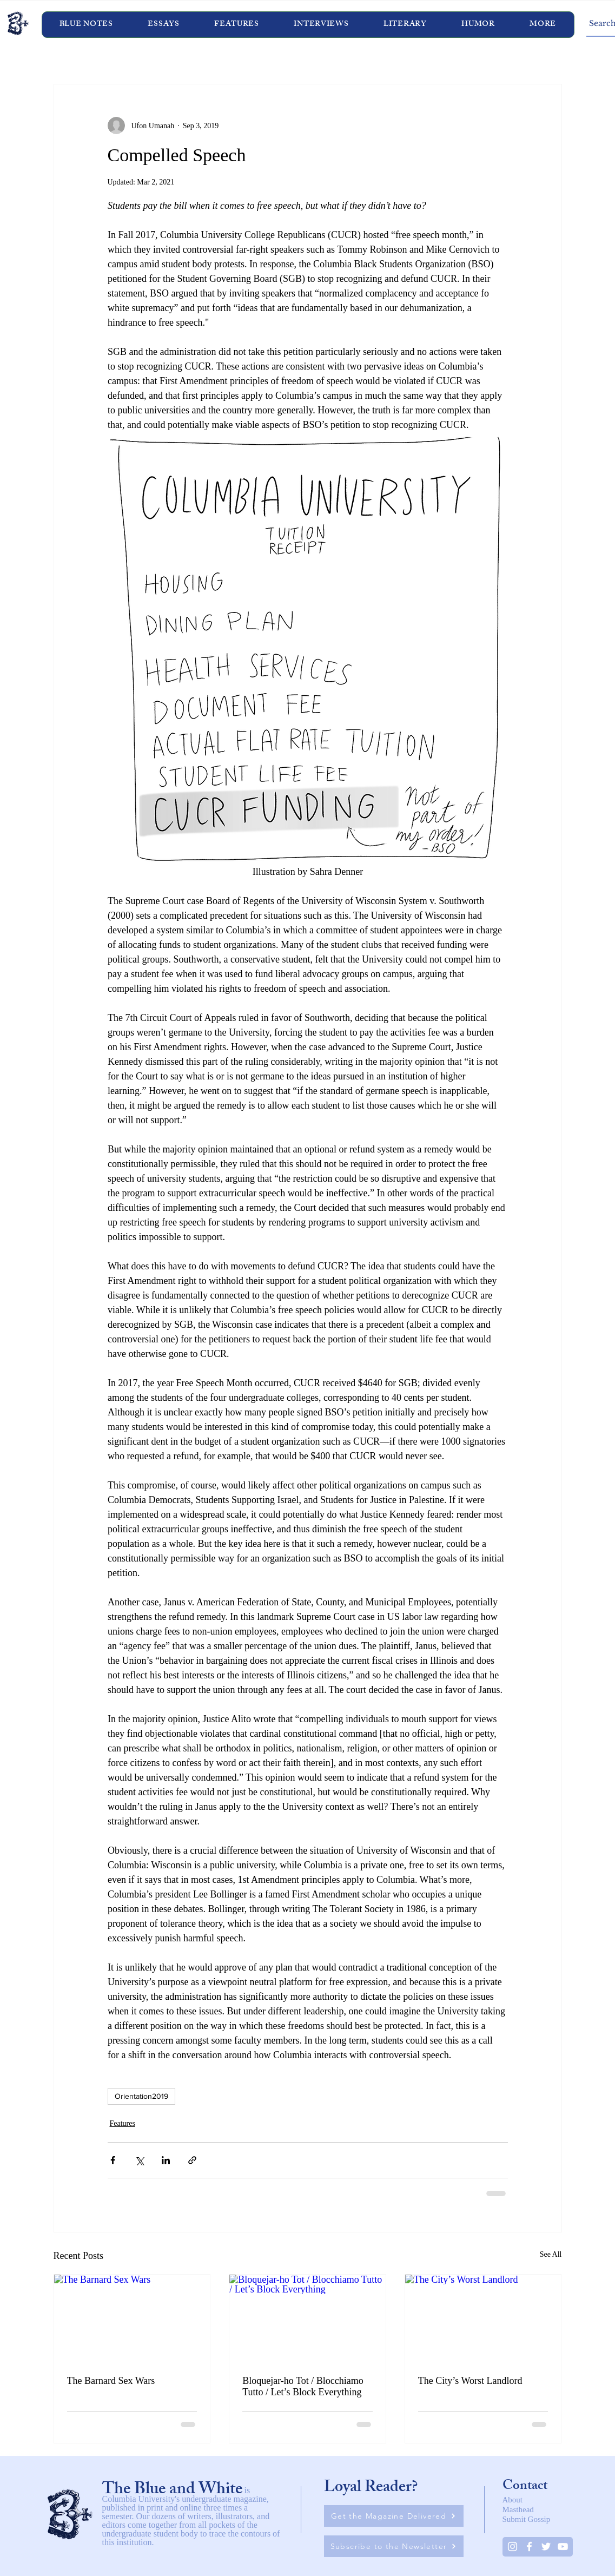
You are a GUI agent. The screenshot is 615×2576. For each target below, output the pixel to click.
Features (122, 2123)
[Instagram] (512, 2546)
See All (551, 2254)
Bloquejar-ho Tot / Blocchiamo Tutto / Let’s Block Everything (302, 2386)
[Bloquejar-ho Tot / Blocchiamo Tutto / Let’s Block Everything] (307, 2318)
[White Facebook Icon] (529, 2546)
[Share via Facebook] (113, 2160)
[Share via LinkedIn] (166, 2160)
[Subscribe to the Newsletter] (394, 2546)
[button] (321, 24)
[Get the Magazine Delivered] (394, 2516)
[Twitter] (546, 2546)
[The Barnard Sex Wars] (132, 2318)
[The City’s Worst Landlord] (483, 2318)
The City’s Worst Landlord (470, 2380)
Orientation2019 (141, 2096)
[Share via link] (192, 2160)
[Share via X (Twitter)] (139, 2160)
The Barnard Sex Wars (111, 2380)
